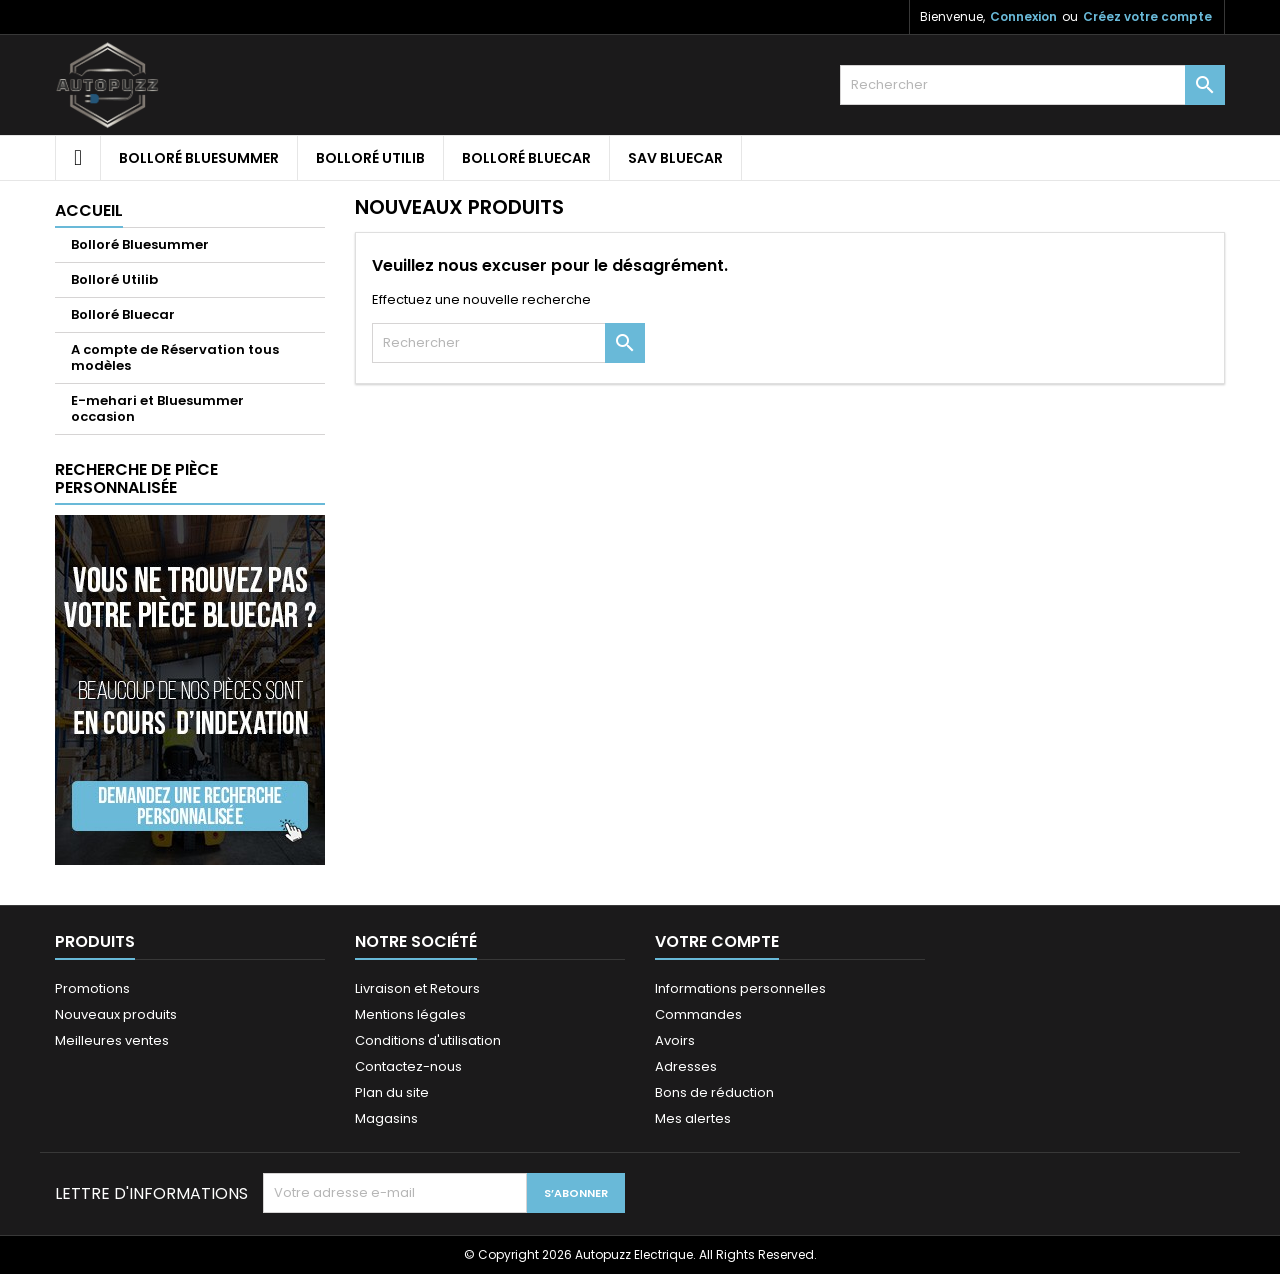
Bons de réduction (714, 1092)
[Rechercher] (1032, 85)
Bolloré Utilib (370, 158)
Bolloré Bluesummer (199, 158)
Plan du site (392, 1092)
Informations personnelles (740, 988)
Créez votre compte (1147, 16)
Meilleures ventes (112, 1040)
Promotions (92, 988)
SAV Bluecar (675, 158)
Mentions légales (410, 1014)
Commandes (698, 1014)
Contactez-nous (408, 1066)
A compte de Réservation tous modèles (175, 357)
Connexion (1023, 16)
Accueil (89, 210)
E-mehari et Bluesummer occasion (157, 408)
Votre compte (717, 941)
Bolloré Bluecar (526, 158)
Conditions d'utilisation (428, 1040)
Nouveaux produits (116, 1014)
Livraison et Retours (417, 988)
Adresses (686, 1066)
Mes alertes (693, 1118)
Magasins (386, 1118)
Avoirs (675, 1040)
